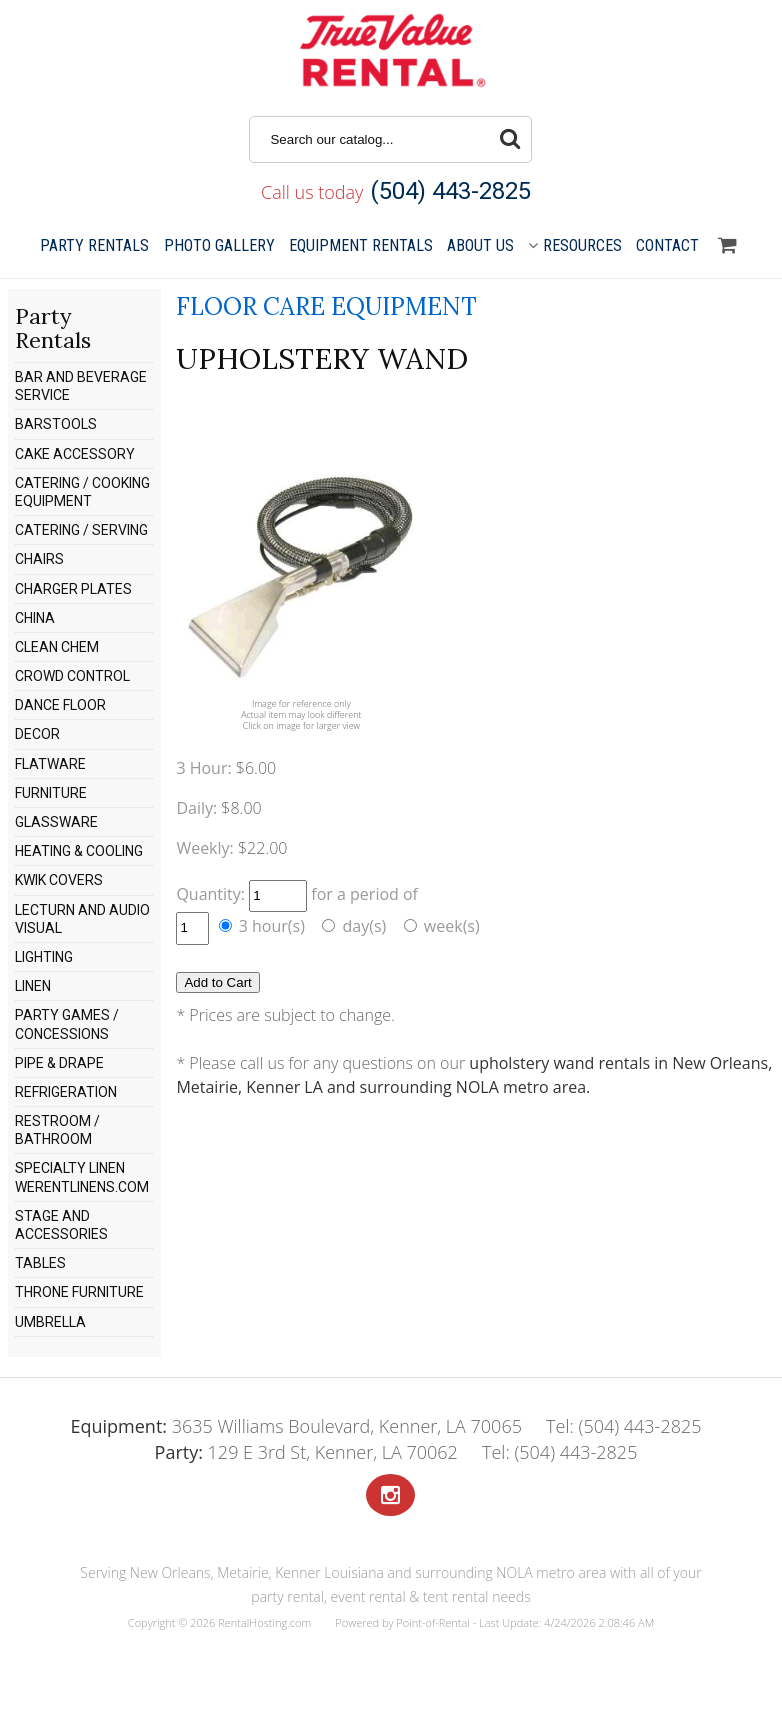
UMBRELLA (50, 1322)
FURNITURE (51, 793)
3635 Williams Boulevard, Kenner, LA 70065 (295, 1426)
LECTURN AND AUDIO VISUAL (82, 919)
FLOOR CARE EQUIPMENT (326, 306)
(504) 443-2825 (450, 191)
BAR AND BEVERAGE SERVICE (81, 386)
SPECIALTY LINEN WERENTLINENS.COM (82, 1177)
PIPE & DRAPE (59, 1063)
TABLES (40, 1263)
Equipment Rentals (361, 245)
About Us (480, 245)
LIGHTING (44, 957)
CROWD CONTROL (72, 676)
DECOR (37, 734)
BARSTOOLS (56, 424)
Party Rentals (94, 245)
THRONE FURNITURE (79, 1292)
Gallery (219, 245)
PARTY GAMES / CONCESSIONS (67, 1024)
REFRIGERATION (66, 1092)
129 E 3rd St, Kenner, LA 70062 (306, 1452)
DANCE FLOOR (60, 705)
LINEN (33, 986)
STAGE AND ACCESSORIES (61, 1225)
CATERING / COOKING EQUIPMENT (82, 492)
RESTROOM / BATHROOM (57, 1130)
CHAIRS (39, 559)
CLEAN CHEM (57, 647)
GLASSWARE (56, 822)
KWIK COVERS (59, 880)
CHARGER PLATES (73, 589)
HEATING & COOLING (79, 851)
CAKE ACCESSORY (75, 454)
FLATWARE (50, 764)
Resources (575, 245)
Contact (667, 245)
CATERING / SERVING (81, 530)
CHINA (35, 618)
